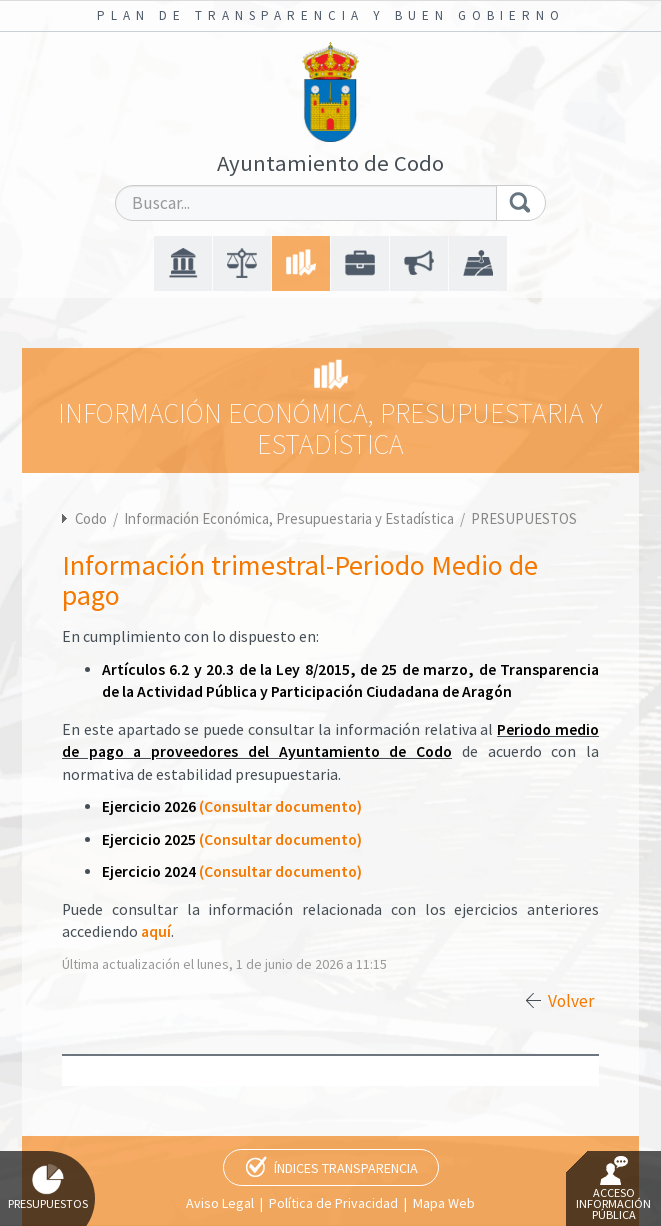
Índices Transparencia (346, 1168)
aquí (156, 931)
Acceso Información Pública (613, 1189)
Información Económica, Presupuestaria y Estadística (290, 518)
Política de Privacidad (333, 1203)
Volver (571, 1001)
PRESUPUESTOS (524, 518)
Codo (91, 518)
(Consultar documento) (280, 806)
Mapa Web (444, 1203)
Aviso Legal (220, 1203)
